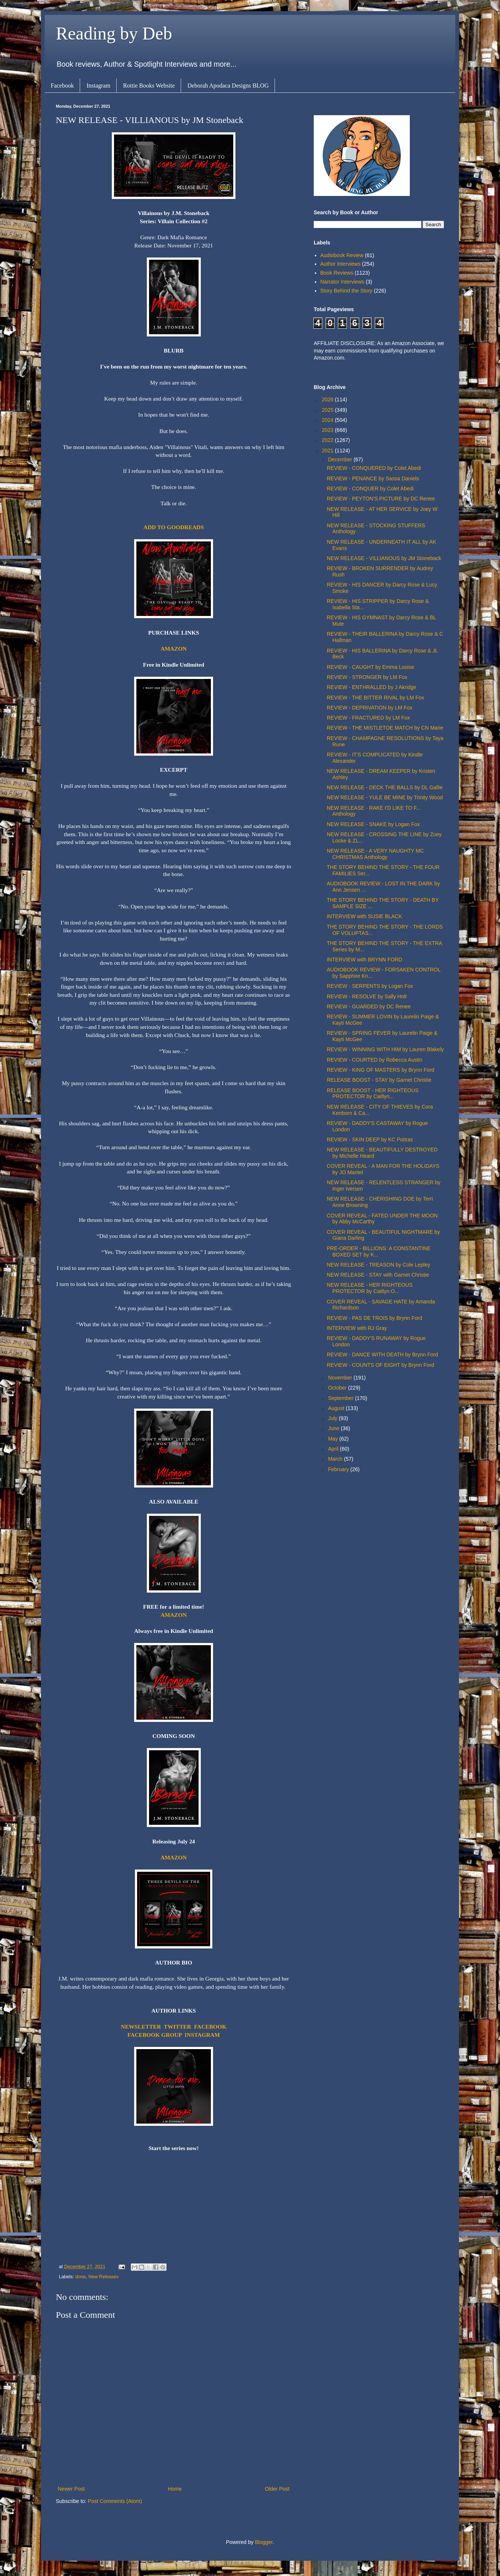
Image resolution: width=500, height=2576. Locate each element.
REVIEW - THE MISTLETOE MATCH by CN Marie (385, 728)
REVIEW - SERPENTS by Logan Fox (370, 986)
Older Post (277, 2489)
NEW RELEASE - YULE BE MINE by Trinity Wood (385, 797)
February (339, 1469)
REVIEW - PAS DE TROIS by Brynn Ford (374, 1318)
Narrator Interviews (342, 282)
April (334, 1449)
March (336, 1459)
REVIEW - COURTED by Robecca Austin (374, 1060)
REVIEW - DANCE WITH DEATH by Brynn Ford (382, 1354)
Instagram (98, 85)
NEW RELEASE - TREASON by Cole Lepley (378, 1265)
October (338, 1388)
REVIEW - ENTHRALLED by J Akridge (371, 687)
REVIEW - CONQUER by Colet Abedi (370, 489)
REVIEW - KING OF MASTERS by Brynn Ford (380, 1070)
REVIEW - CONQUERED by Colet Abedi (374, 468)
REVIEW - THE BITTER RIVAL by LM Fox (375, 698)
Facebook (62, 85)
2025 (328, 410)
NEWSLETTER (141, 2026)
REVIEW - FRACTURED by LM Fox (368, 718)
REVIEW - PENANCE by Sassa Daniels (373, 478)
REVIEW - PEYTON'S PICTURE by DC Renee (381, 499)
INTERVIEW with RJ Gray (357, 1328)
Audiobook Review (342, 255)
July (333, 1418)
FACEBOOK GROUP (154, 2035)
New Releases (103, 2276)
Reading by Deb (114, 33)
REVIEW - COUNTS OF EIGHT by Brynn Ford (380, 1365)
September (341, 1398)
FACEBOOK (210, 2026)
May (333, 1439)
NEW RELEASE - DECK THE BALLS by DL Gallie (385, 787)
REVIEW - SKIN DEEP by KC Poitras (370, 1139)
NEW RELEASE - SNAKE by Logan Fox (373, 824)
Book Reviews (337, 273)
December (340, 459)
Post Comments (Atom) (115, 2501)
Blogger (263, 2542)
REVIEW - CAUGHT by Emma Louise (370, 667)
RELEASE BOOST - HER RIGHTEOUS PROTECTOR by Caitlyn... (372, 1093)
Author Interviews (340, 264)
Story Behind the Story (346, 291)
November (340, 1378)
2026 (328, 399)
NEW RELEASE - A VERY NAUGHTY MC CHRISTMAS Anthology (375, 854)
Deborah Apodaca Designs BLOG (228, 85)
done (80, 2276)
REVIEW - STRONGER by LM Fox (367, 677)
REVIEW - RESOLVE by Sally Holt (366, 996)
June (334, 1428)
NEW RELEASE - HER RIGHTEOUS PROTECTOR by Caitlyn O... (369, 1288)
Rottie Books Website (149, 85)
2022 (328, 440)
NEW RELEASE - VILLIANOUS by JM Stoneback (384, 558)
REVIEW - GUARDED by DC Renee (369, 1006)
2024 (328, 420)
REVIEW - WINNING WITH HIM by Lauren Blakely (385, 1049)
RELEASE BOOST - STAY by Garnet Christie (379, 1080)
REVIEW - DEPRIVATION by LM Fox (369, 708)
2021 (328, 450)
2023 (328, 430)
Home (174, 2489)
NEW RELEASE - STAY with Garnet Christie (378, 1275)
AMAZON (174, 648)
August (336, 1408)
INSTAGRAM (202, 2035)
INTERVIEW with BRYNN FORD (364, 960)
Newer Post (71, 2489)
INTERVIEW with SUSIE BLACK (364, 916)
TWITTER (178, 2026)
